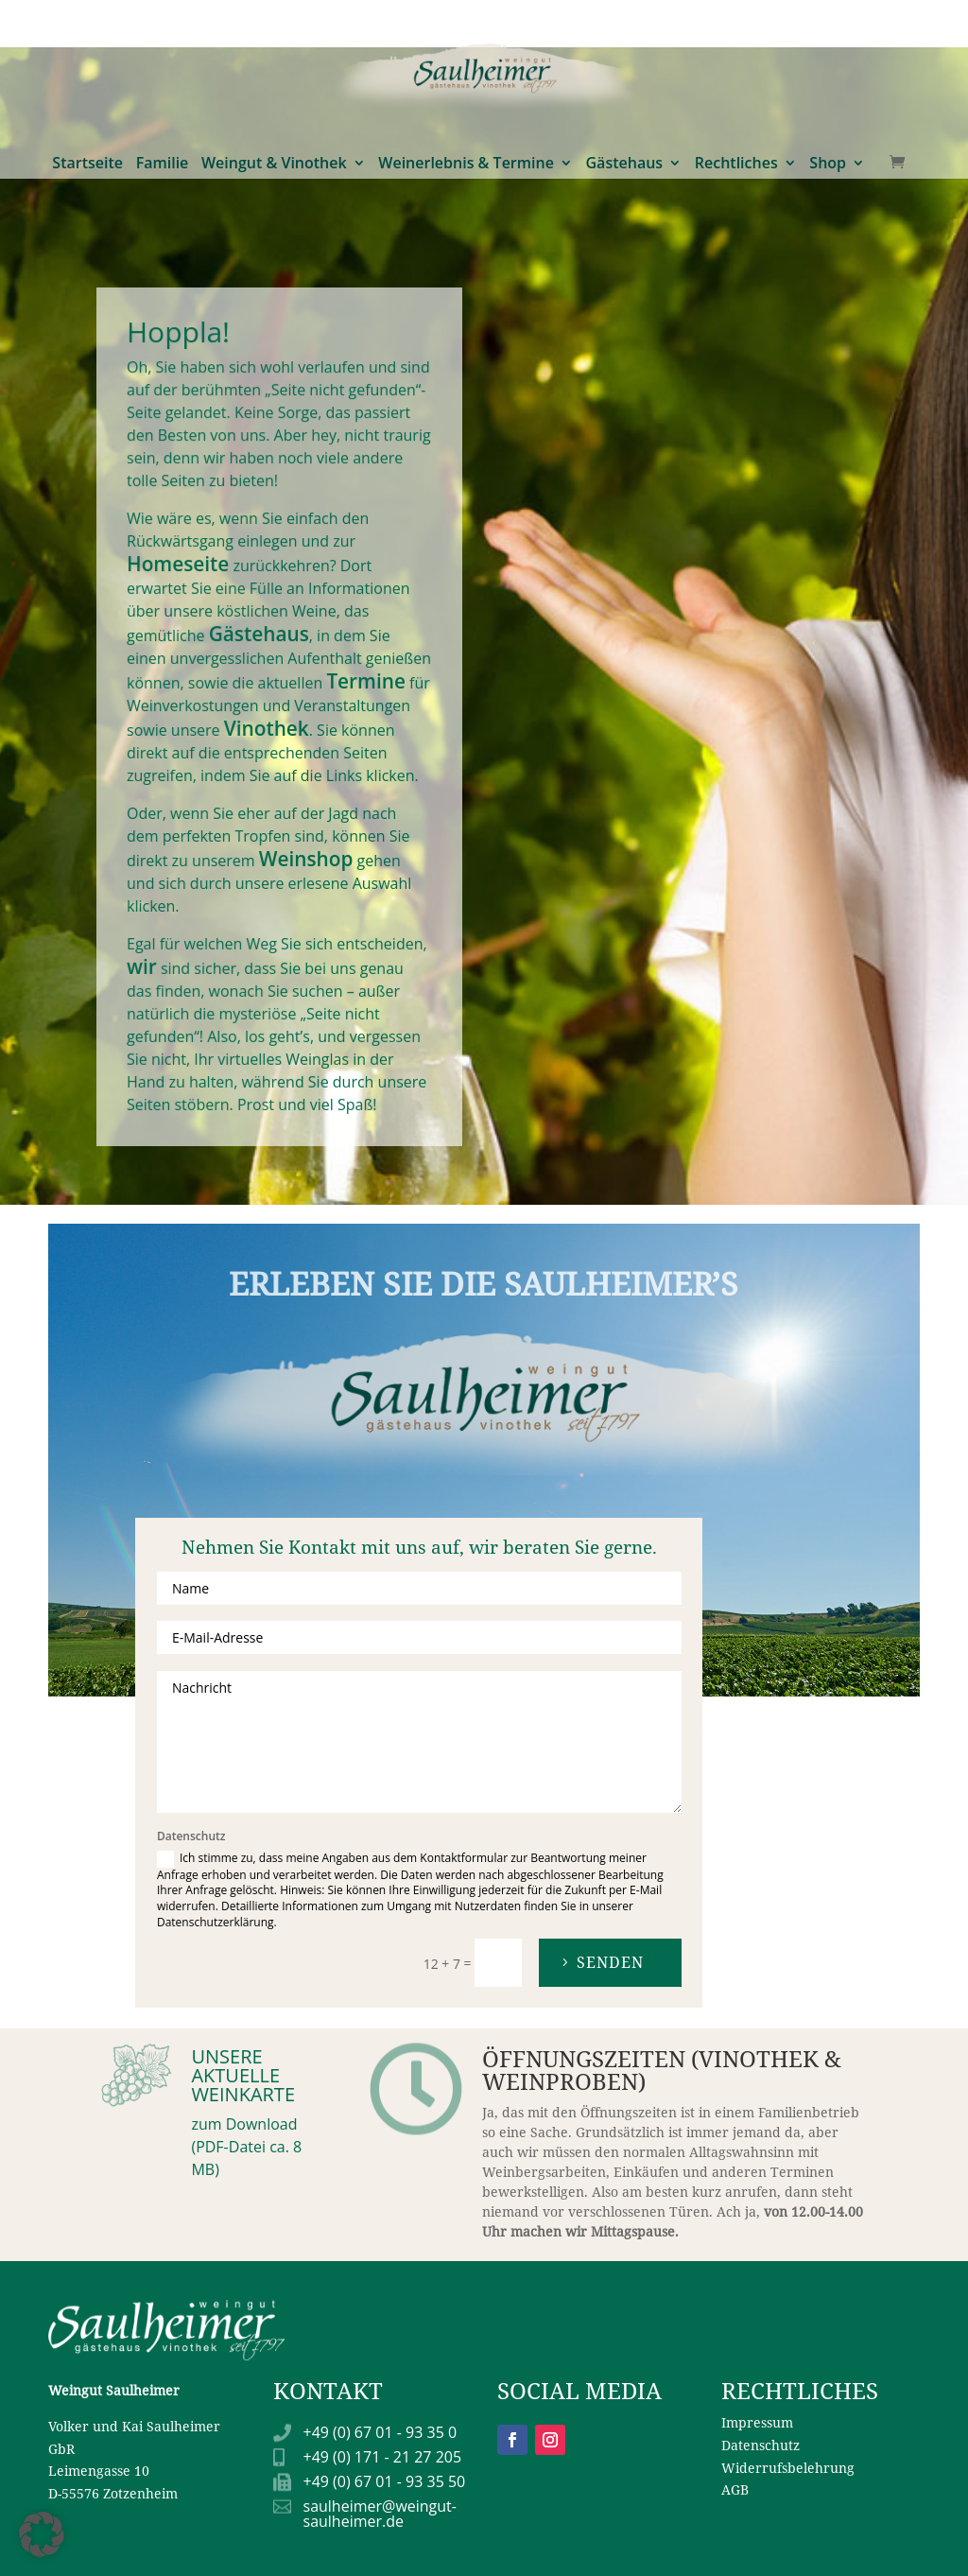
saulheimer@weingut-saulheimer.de (380, 2514)
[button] (41, 2534)
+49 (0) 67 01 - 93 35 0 (380, 2432)
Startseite (87, 26)
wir (155, 943)
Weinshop (303, 846)
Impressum (757, 2422)
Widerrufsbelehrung (788, 2468)
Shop (827, 26)
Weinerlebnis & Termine (466, 26)
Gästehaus (625, 26)
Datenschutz (760, 2445)
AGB (735, 2489)
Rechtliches (736, 26)
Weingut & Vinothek (274, 26)
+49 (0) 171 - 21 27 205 (382, 2456)
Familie (162, 26)
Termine (358, 684)
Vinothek (268, 728)
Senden (610, 1962)
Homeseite (188, 578)
